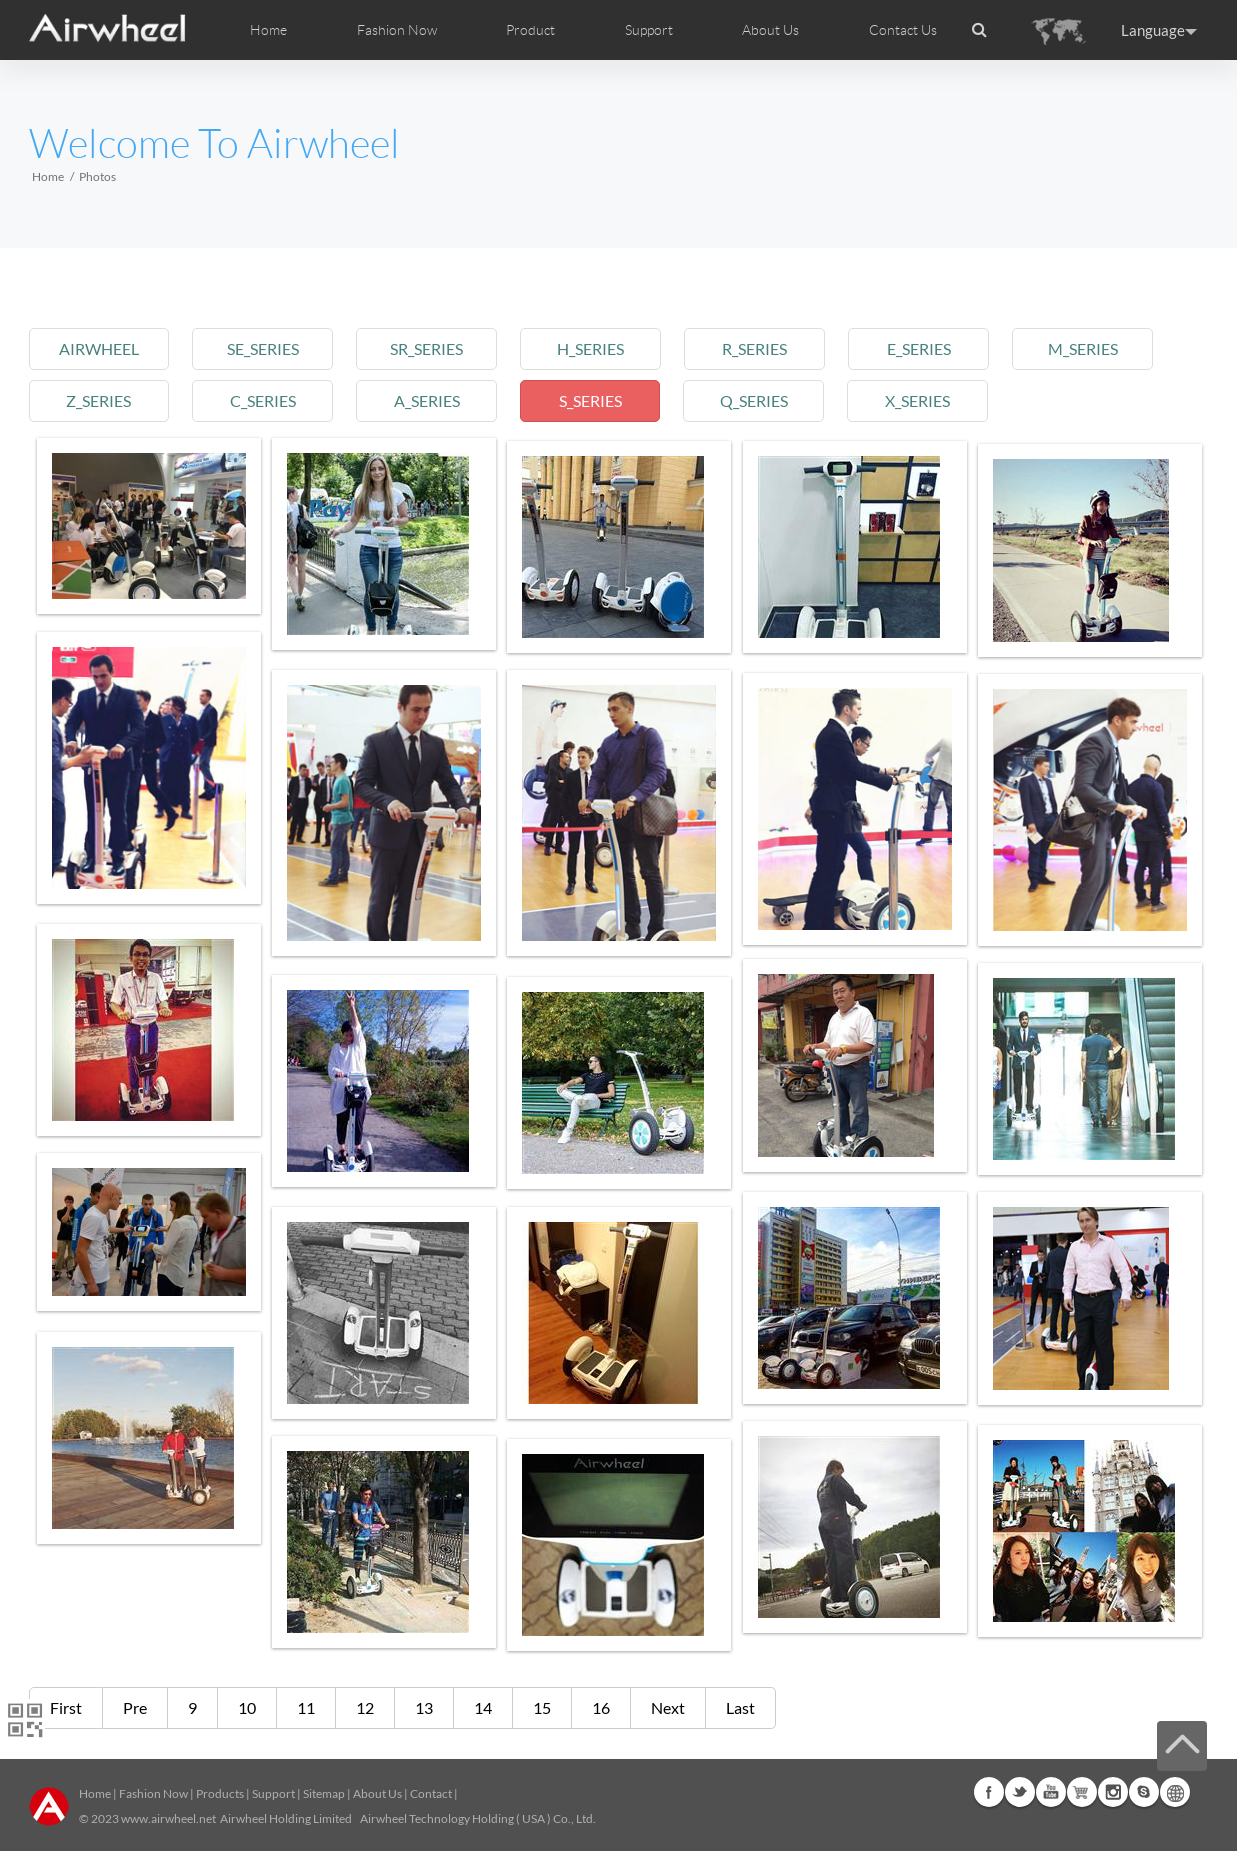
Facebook (989, 1792)
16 (601, 1707)
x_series (936, 400)
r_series (769, 348)
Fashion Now (153, 1793)
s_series (601, 400)
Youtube (1051, 1792)
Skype (1144, 1792)
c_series (267, 400)
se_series (267, 348)
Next (668, 1707)
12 (365, 1707)
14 (483, 1707)
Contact (431, 1793)
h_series (601, 348)
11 (306, 1707)
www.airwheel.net (168, 1818)
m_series (1103, 348)
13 (424, 1707)
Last (740, 1707)
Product (530, 30)
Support (649, 30)
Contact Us (903, 30)
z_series (100, 400)
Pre (135, 1707)
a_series (435, 400)
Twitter (1020, 1792)
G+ (1082, 1792)
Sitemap (324, 1793)
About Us (377, 1793)
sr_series (434, 348)
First (66, 1707)
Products (220, 1793)
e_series (936, 348)
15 (542, 1707)
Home (268, 30)
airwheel (100, 348)
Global (1175, 1792)
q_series (769, 400)
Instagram (1113, 1792)
